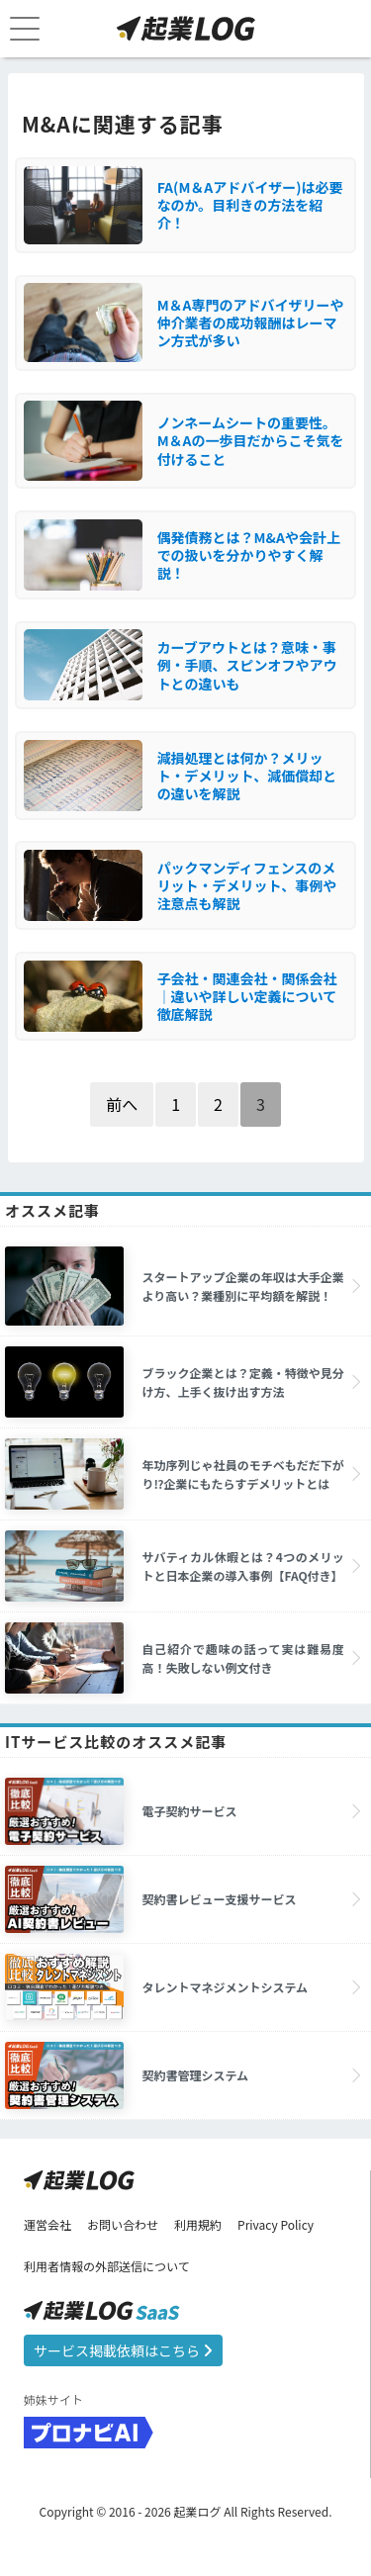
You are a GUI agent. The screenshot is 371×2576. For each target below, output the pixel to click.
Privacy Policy (275, 2224)
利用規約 (198, 2224)
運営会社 (47, 2224)
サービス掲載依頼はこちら (123, 2350)
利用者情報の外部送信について (107, 2265)
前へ (122, 1104)
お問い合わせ (122, 2224)
